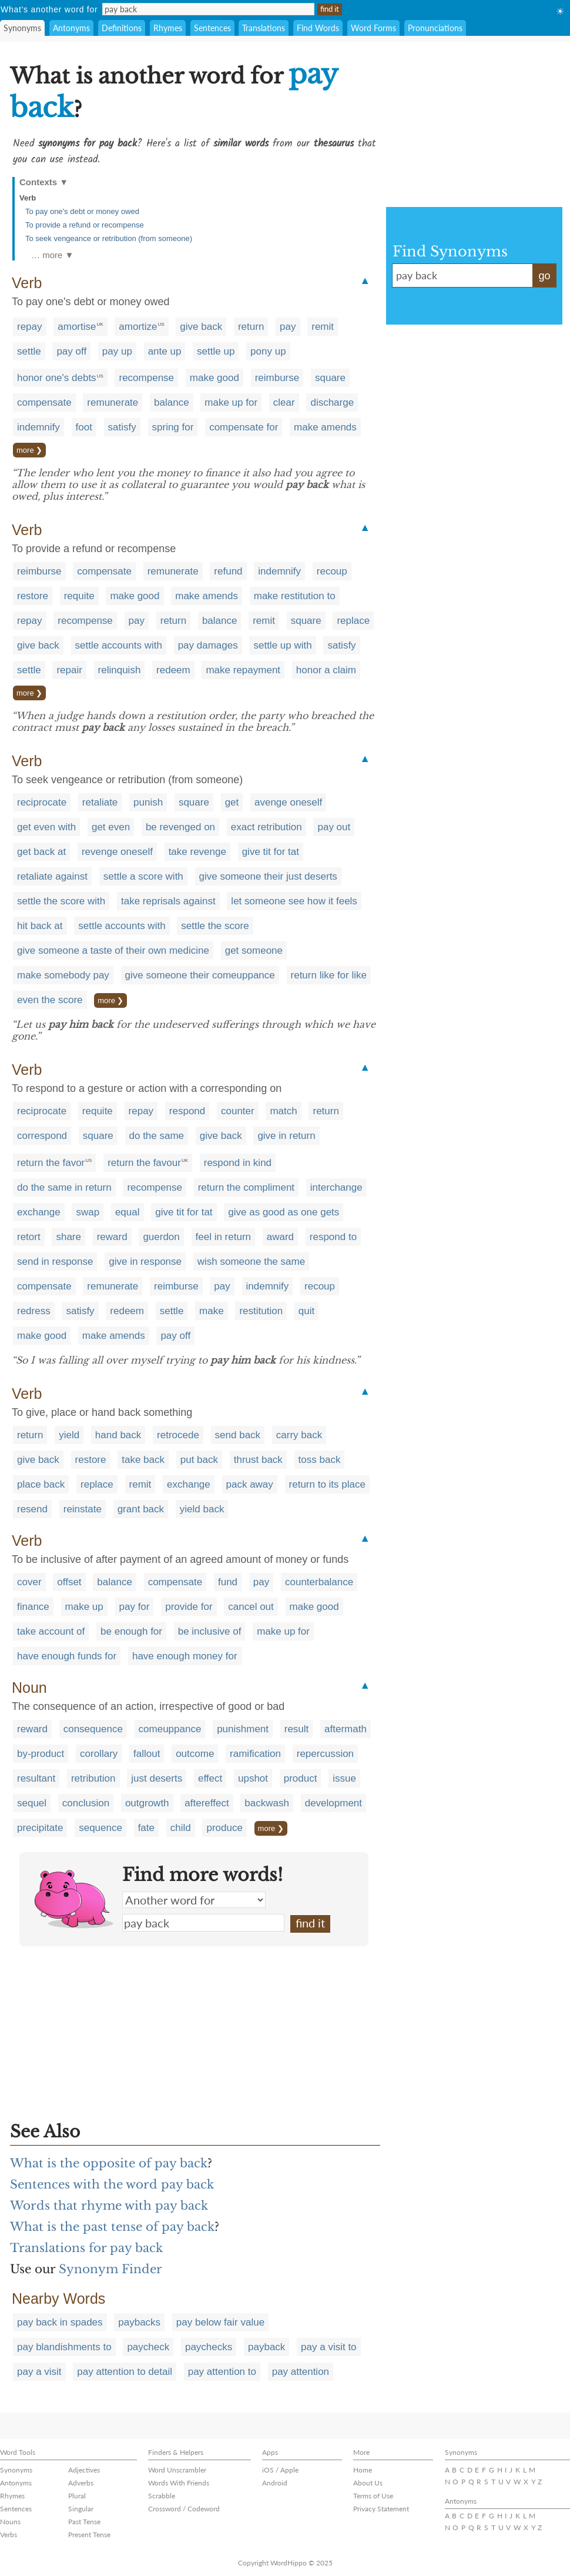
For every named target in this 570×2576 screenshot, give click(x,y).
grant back (141, 1509)
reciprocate (41, 802)
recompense (146, 377)
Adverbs (80, 2482)
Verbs (8, 2534)
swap (87, 1212)
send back (238, 1435)
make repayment (243, 670)
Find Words (318, 28)
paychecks (208, 2347)
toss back (320, 1459)
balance (171, 402)
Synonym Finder (110, 2269)
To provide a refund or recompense (84, 224)
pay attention (300, 2371)
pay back (203, 1923)
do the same (157, 1135)
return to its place (327, 1484)
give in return (286, 1135)
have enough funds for (66, 1656)
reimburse (277, 377)
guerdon (161, 1236)
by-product (40, 1753)
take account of (51, 1631)
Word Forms (373, 28)
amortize (138, 326)
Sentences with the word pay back (112, 2184)
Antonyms (71, 28)
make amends (325, 427)
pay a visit (39, 2371)
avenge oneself (288, 802)
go (544, 276)
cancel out (251, 1606)
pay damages (208, 645)
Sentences (212, 28)
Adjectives (84, 2469)
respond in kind (237, 1162)
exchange (39, 1212)
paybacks (139, 2322)
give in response (145, 1261)
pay (288, 326)
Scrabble (161, 2495)
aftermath (345, 1729)
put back (199, 1459)
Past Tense (84, 2521)
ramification (255, 1753)
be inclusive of (210, 1631)
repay (29, 326)
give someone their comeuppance (200, 975)
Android (274, 2482)
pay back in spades (60, 2322)
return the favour (144, 1162)
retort (29, 1236)
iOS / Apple (280, 2469)
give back (201, 326)
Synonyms (22, 28)
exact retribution (266, 827)
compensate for (243, 427)
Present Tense (89, 2534)
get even (111, 827)
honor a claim (326, 670)
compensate (44, 402)
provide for (188, 1606)
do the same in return (64, 1187)
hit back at (40, 925)
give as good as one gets (283, 1212)
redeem (173, 670)
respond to (333, 1236)
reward (112, 1236)
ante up (165, 351)
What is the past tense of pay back (112, 2227)
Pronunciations (435, 28)
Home (362, 2469)
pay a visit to (329, 2347)
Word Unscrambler (177, 2469)
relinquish (119, 670)
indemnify (38, 427)
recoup (332, 571)
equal (127, 1212)
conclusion (85, 1803)
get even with (46, 827)
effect (210, 1778)
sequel (31, 1803)
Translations (263, 28)
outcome (195, 1753)
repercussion (325, 1753)
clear (284, 402)
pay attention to (222, 2371)
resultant (36, 1778)
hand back (118, 1435)
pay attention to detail (124, 2371)
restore (32, 596)
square (330, 377)
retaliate (100, 802)
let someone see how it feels (294, 901)
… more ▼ (52, 255)
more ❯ (29, 450)
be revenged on (180, 827)
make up (84, 1606)
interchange (336, 1187)
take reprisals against (168, 901)
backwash (266, 1803)
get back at (41, 851)
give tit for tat (270, 851)
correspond (42, 1135)
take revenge (197, 851)
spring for (173, 427)
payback (266, 2347)
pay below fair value (220, 2322)
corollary (99, 1753)
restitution (261, 1311)
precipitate (40, 1827)
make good (214, 377)
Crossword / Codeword (184, 2508)
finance (33, 1606)
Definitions (122, 28)
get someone (254, 950)
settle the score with (61, 901)
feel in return (224, 1236)
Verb (27, 197)
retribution (93, 1778)
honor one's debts (56, 377)
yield (69, 1435)
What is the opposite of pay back (108, 2163)
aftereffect (207, 1803)
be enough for (131, 1631)
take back (143, 1459)
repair (69, 670)
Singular (80, 2508)
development (333, 1803)
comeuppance (170, 1729)
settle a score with (143, 876)
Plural (77, 2495)
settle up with (282, 645)
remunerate (112, 402)
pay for (134, 1606)
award (280, 1236)
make (211, 1311)
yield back (202, 1509)
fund (227, 1582)
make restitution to (295, 596)
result (296, 1729)
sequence (100, 1827)
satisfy (122, 427)
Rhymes (167, 28)
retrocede (178, 1435)
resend (32, 1509)
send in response (55, 1261)
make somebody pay (63, 975)
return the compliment (246, 1187)
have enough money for (184, 1656)
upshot (253, 1778)
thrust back (258, 1459)
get (232, 802)
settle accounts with (118, 645)
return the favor (51, 1162)
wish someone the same (251, 1261)
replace (353, 620)
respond (187, 1111)
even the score (50, 999)
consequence (93, 1729)
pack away (249, 1484)
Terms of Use (373, 2495)
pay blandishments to (64, 2347)
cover (29, 1582)
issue (344, 1778)
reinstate (82, 1509)
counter (237, 1111)
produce (224, 1827)
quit (306, 1311)
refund (228, 571)
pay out (333, 827)
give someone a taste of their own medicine (113, 950)
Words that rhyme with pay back (109, 2206)
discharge (332, 402)
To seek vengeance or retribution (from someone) (108, 238)
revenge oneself (117, 851)
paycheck (148, 2347)
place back (41, 1484)
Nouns (10, 2521)
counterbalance (319, 1582)
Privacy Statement (381, 2508)
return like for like (329, 975)
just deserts (156, 1778)
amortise (77, 326)
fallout (146, 1753)
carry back (299, 1435)
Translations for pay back (86, 2248)
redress (34, 1311)
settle (29, 351)
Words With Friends (178, 2482)
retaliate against (52, 876)
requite (79, 596)
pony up (268, 351)
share (68, 1236)
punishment (243, 1729)
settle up (215, 351)
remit (322, 326)
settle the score (215, 925)
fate (146, 1827)
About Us (368, 2482)
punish (148, 802)
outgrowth (147, 1803)
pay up (117, 351)
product (300, 1778)
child (180, 1827)
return (251, 326)
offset (69, 1582)
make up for (230, 402)
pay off (71, 351)
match (283, 1111)
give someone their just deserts (268, 876)
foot (84, 427)
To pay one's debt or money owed (82, 211)
